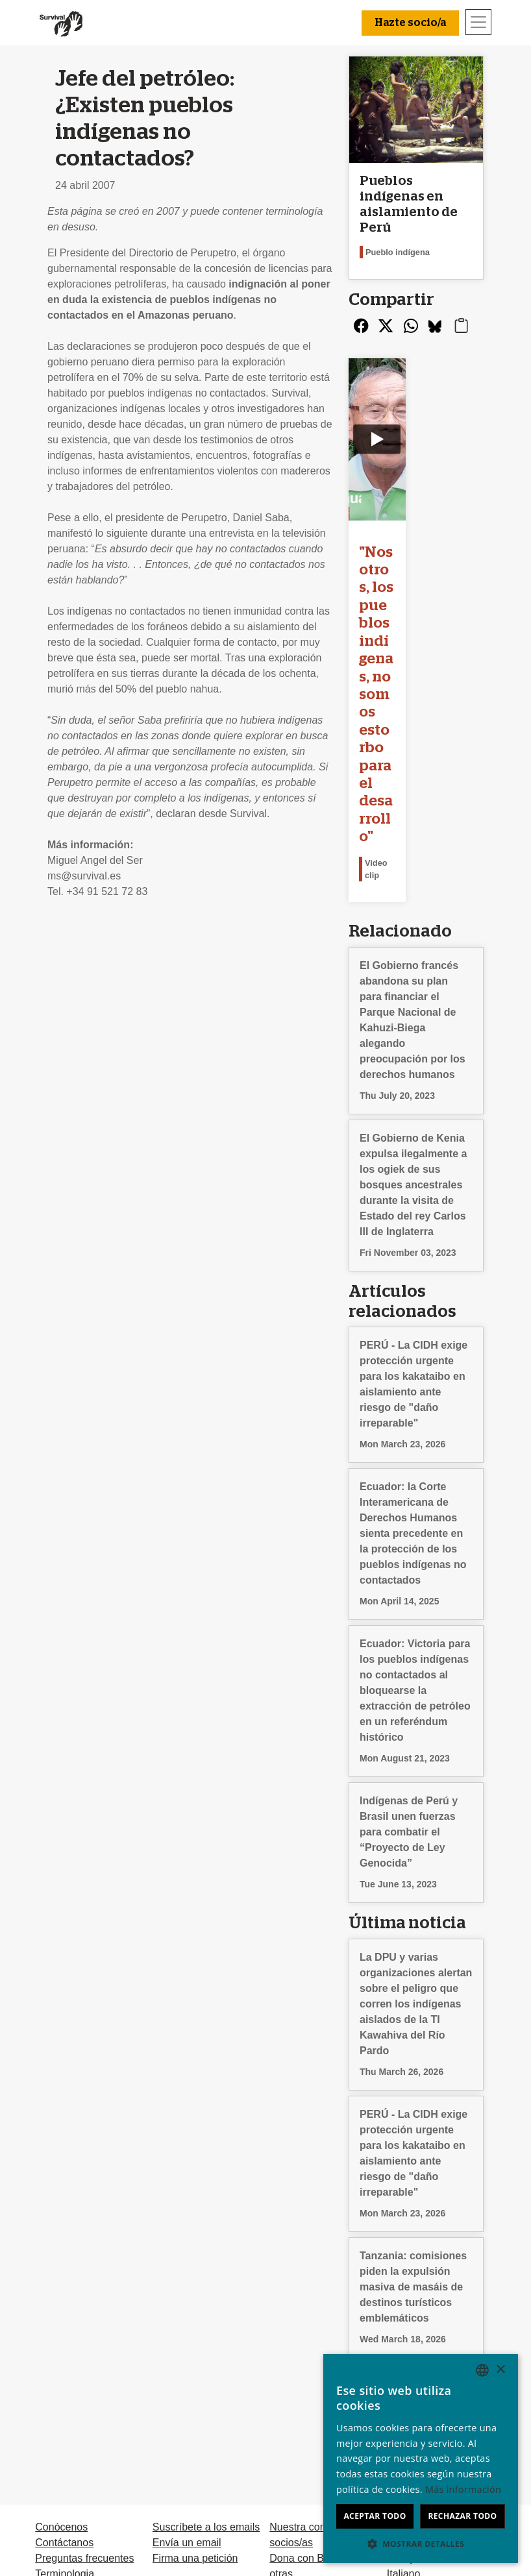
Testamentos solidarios (322, 2418)
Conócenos (61, 2309)
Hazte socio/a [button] (410, 23)
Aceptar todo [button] (374, 2515)
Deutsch (406, 2309)
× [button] (500, 2370)
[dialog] (420, 2458)
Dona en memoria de (317, 2403)
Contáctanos (64, 2325)
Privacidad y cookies (82, 2371)
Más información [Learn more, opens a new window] (463, 2489)
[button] (420, 2543)
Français (406, 2340)
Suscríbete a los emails (206, 2309)
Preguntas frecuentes (84, 2340)
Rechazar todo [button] (462, 2515)
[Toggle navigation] (478, 22)
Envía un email (187, 2325)
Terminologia (64, 2356)
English (404, 2325)
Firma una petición (195, 2340)
